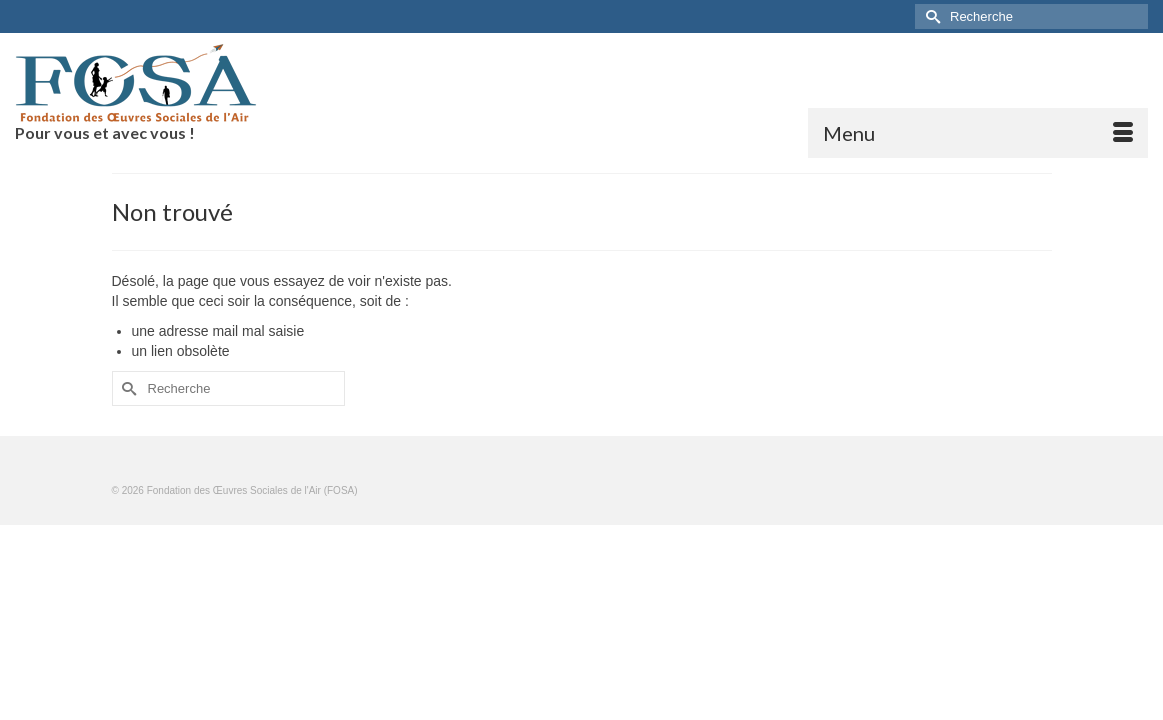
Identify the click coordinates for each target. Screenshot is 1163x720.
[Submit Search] (930, 16)
